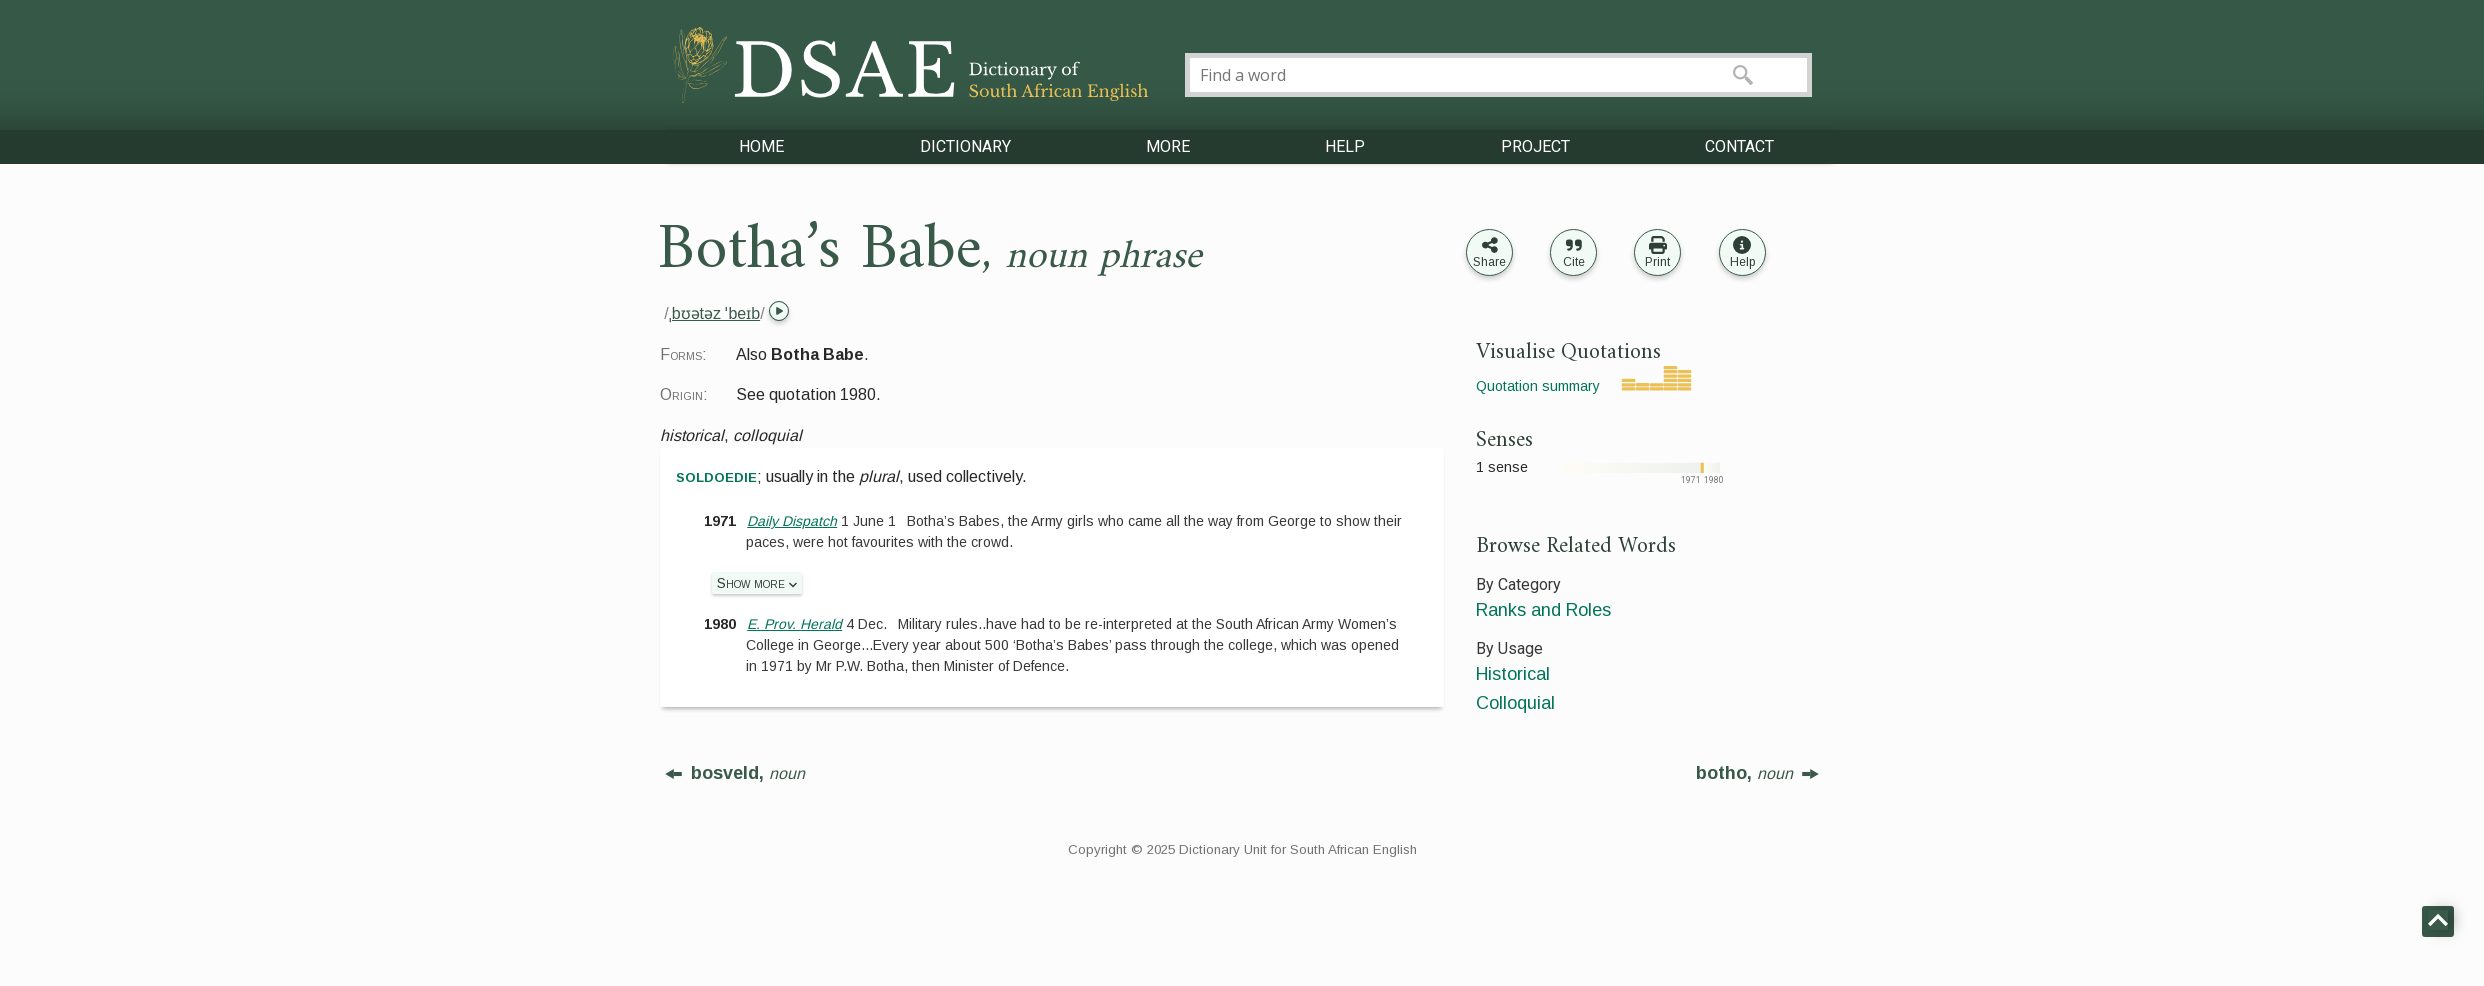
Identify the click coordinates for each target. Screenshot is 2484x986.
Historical (1513, 674)
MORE (1168, 146)
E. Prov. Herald (794, 624)
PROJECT (1535, 146)
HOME (761, 146)
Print (1657, 262)
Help (1742, 262)
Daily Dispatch (792, 521)
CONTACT (1739, 146)
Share (1489, 262)
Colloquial (1515, 703)
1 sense (1502, 467)
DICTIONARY (965, 146)
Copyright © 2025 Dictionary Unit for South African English (1242, 849)
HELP (1345, 146)
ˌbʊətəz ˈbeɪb (714, 313)
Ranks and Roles (1543, 610)
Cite (1574, 262)
